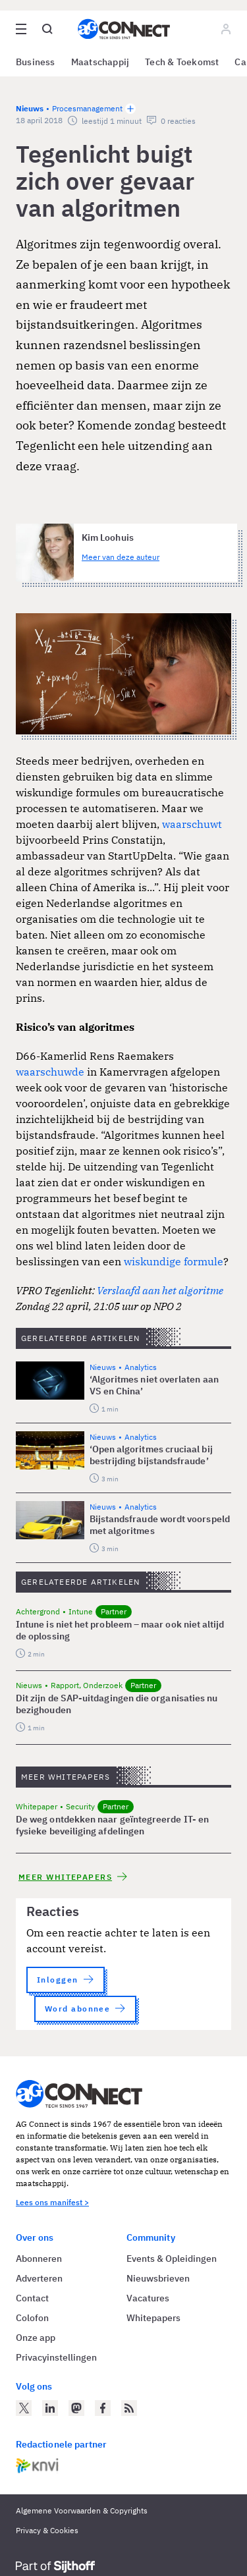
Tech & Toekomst (182, 62)
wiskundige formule (173, 1261)
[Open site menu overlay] (21, 29)
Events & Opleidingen (171, 2258)
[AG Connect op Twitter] (24, 2408)
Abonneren (39, 2258)
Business (35, 62)
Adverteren (39, 2278)
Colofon (32, 2318)
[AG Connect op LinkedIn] (50, 2408)
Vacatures (147, 2298)
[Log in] (226, 29)
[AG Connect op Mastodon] (76, 2408)
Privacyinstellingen (56, 2357)
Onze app (35, 2337)
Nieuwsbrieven (158, 2278)
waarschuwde (50, 1071)
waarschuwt (192, 824)
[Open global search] (47, 29)
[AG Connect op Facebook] (103, 2408)
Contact (32, 2298)
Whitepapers (153, 2318)
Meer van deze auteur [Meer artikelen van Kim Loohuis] (120, 557)
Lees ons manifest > (52, 2202)
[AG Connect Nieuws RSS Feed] (129, 2408)
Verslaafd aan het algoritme (159, 1290)
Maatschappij (100, 62)
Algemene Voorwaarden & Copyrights (82, 2510)
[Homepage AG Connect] (124, 29)
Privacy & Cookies (47, 2530)
